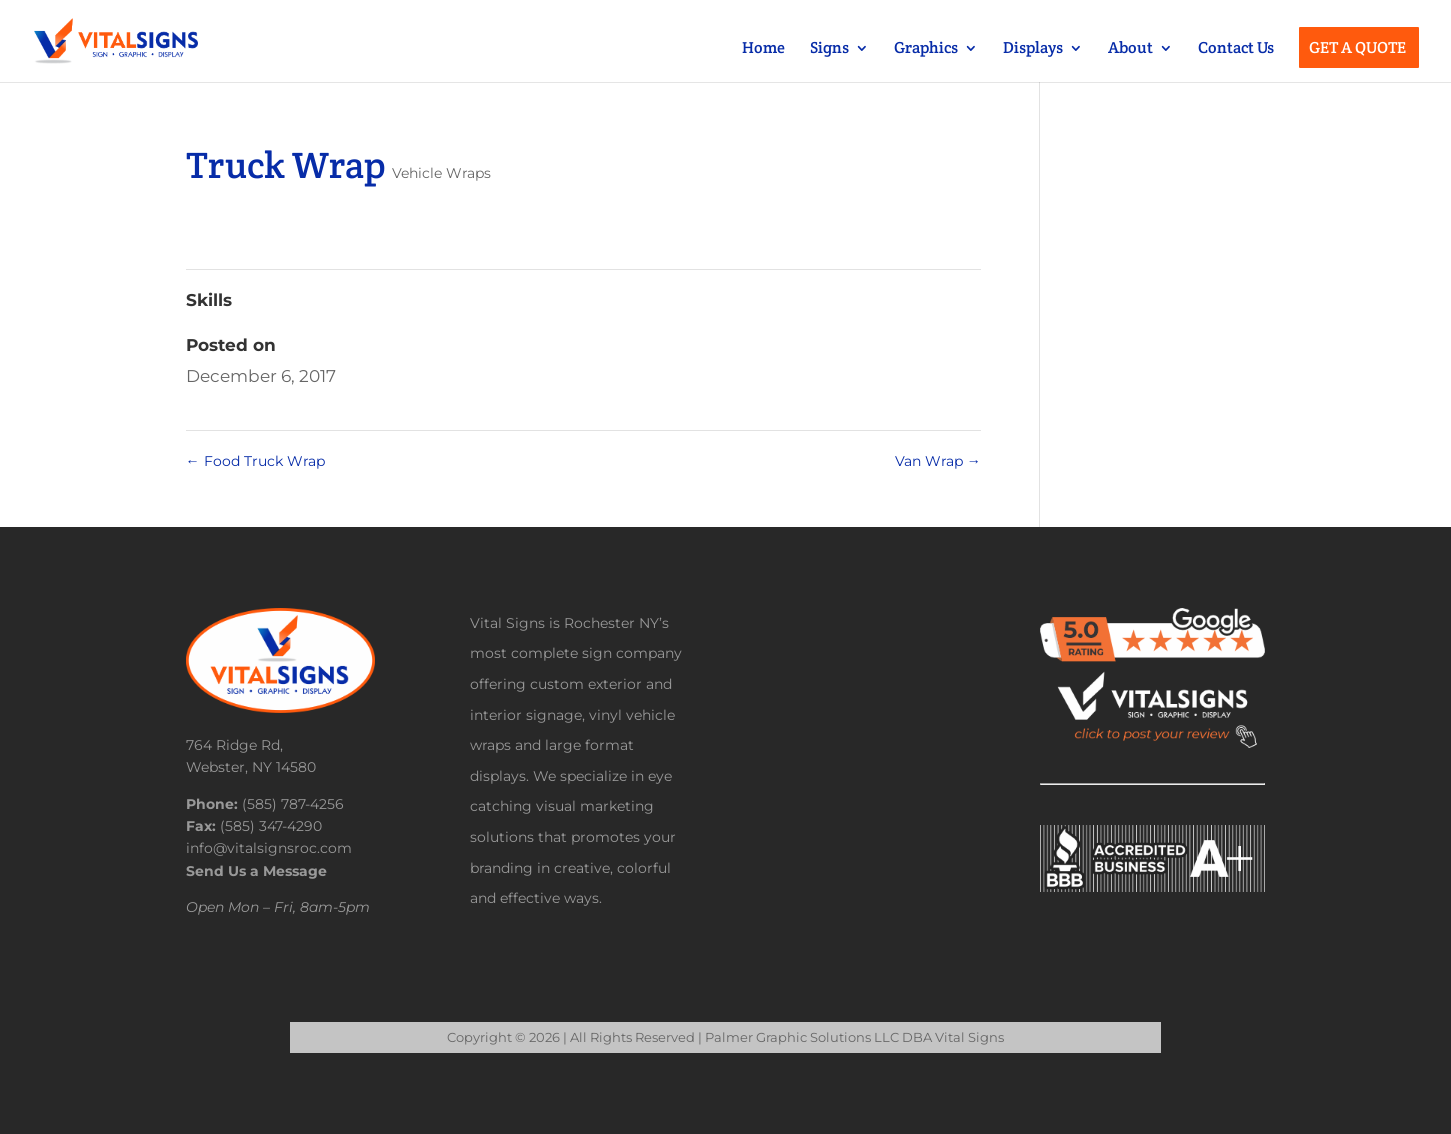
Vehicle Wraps (441, 173)
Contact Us (1236, 49)
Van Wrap (938, 461)
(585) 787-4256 (293, 804)
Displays (1033, 49)
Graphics (926, 49)
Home (763, 49)
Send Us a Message (256, 871)
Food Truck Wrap (255, 461)
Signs (829, 49)
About (1130, 49)
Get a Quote (1357, 49)
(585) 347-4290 (271, 826)
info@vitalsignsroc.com (269, 848)
